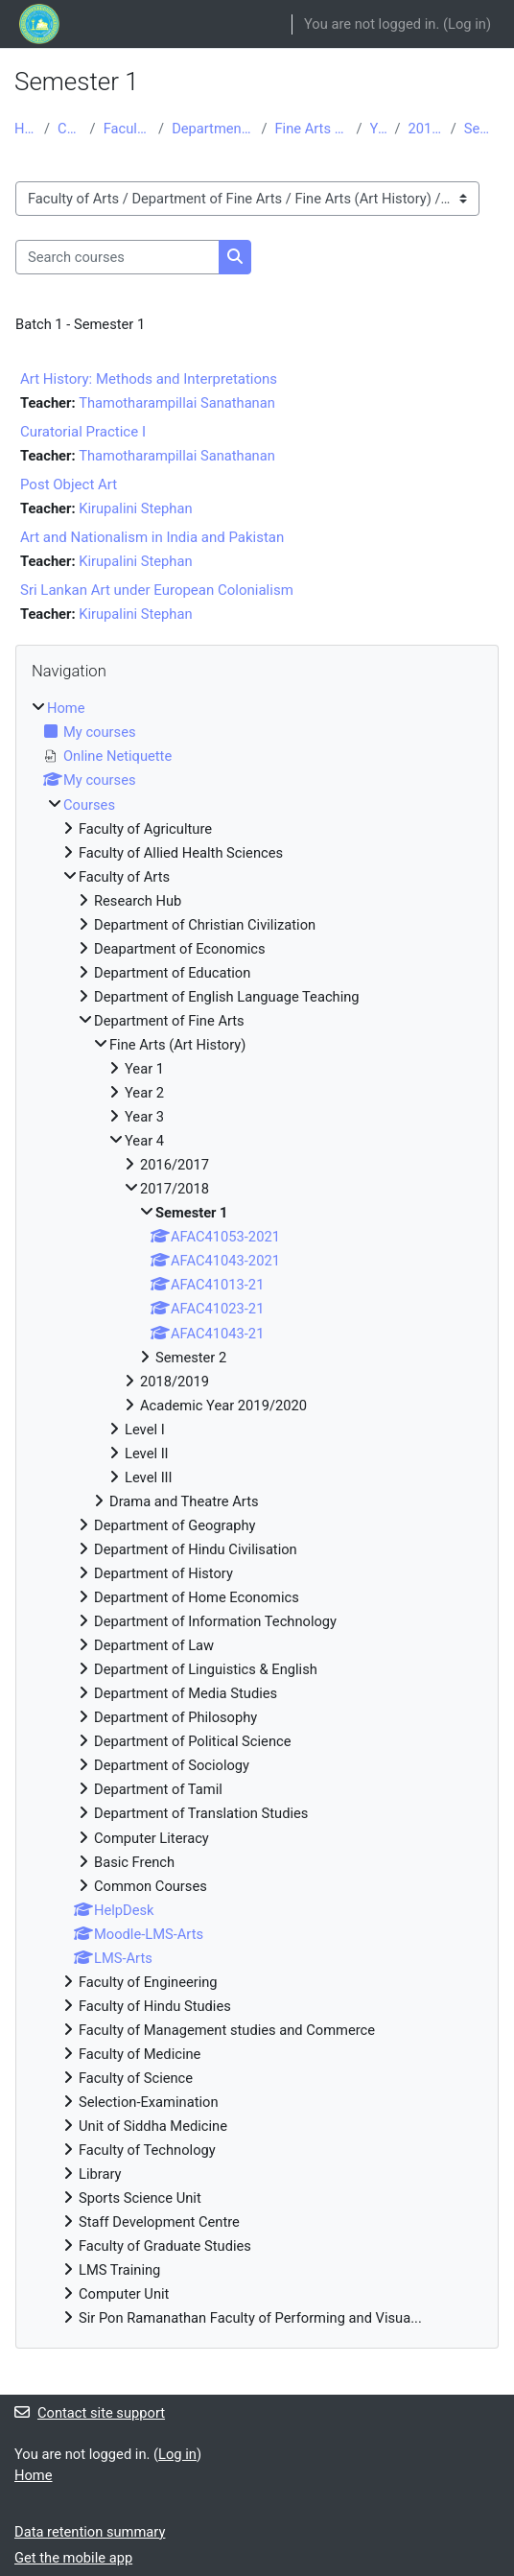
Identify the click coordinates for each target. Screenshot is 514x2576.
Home (25, 128)
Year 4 (378, 128)
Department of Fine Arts (212, 128)
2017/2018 (426, 128)
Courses (70, 128)
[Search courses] (117, 257)
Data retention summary (89, 2532)
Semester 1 (482, 128)
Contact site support (89, 2413)
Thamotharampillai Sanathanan (177, 403)
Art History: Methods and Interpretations (148, 379)
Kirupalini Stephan (135, 508)
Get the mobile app (73, 2557)
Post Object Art (68, 484)
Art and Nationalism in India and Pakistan (152, 537)
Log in (467, 24)
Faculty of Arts (127, 128)
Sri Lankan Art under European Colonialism (156, 590)
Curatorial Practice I (83, 431)
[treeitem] (257, 1512)
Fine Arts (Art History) (311, 128)
